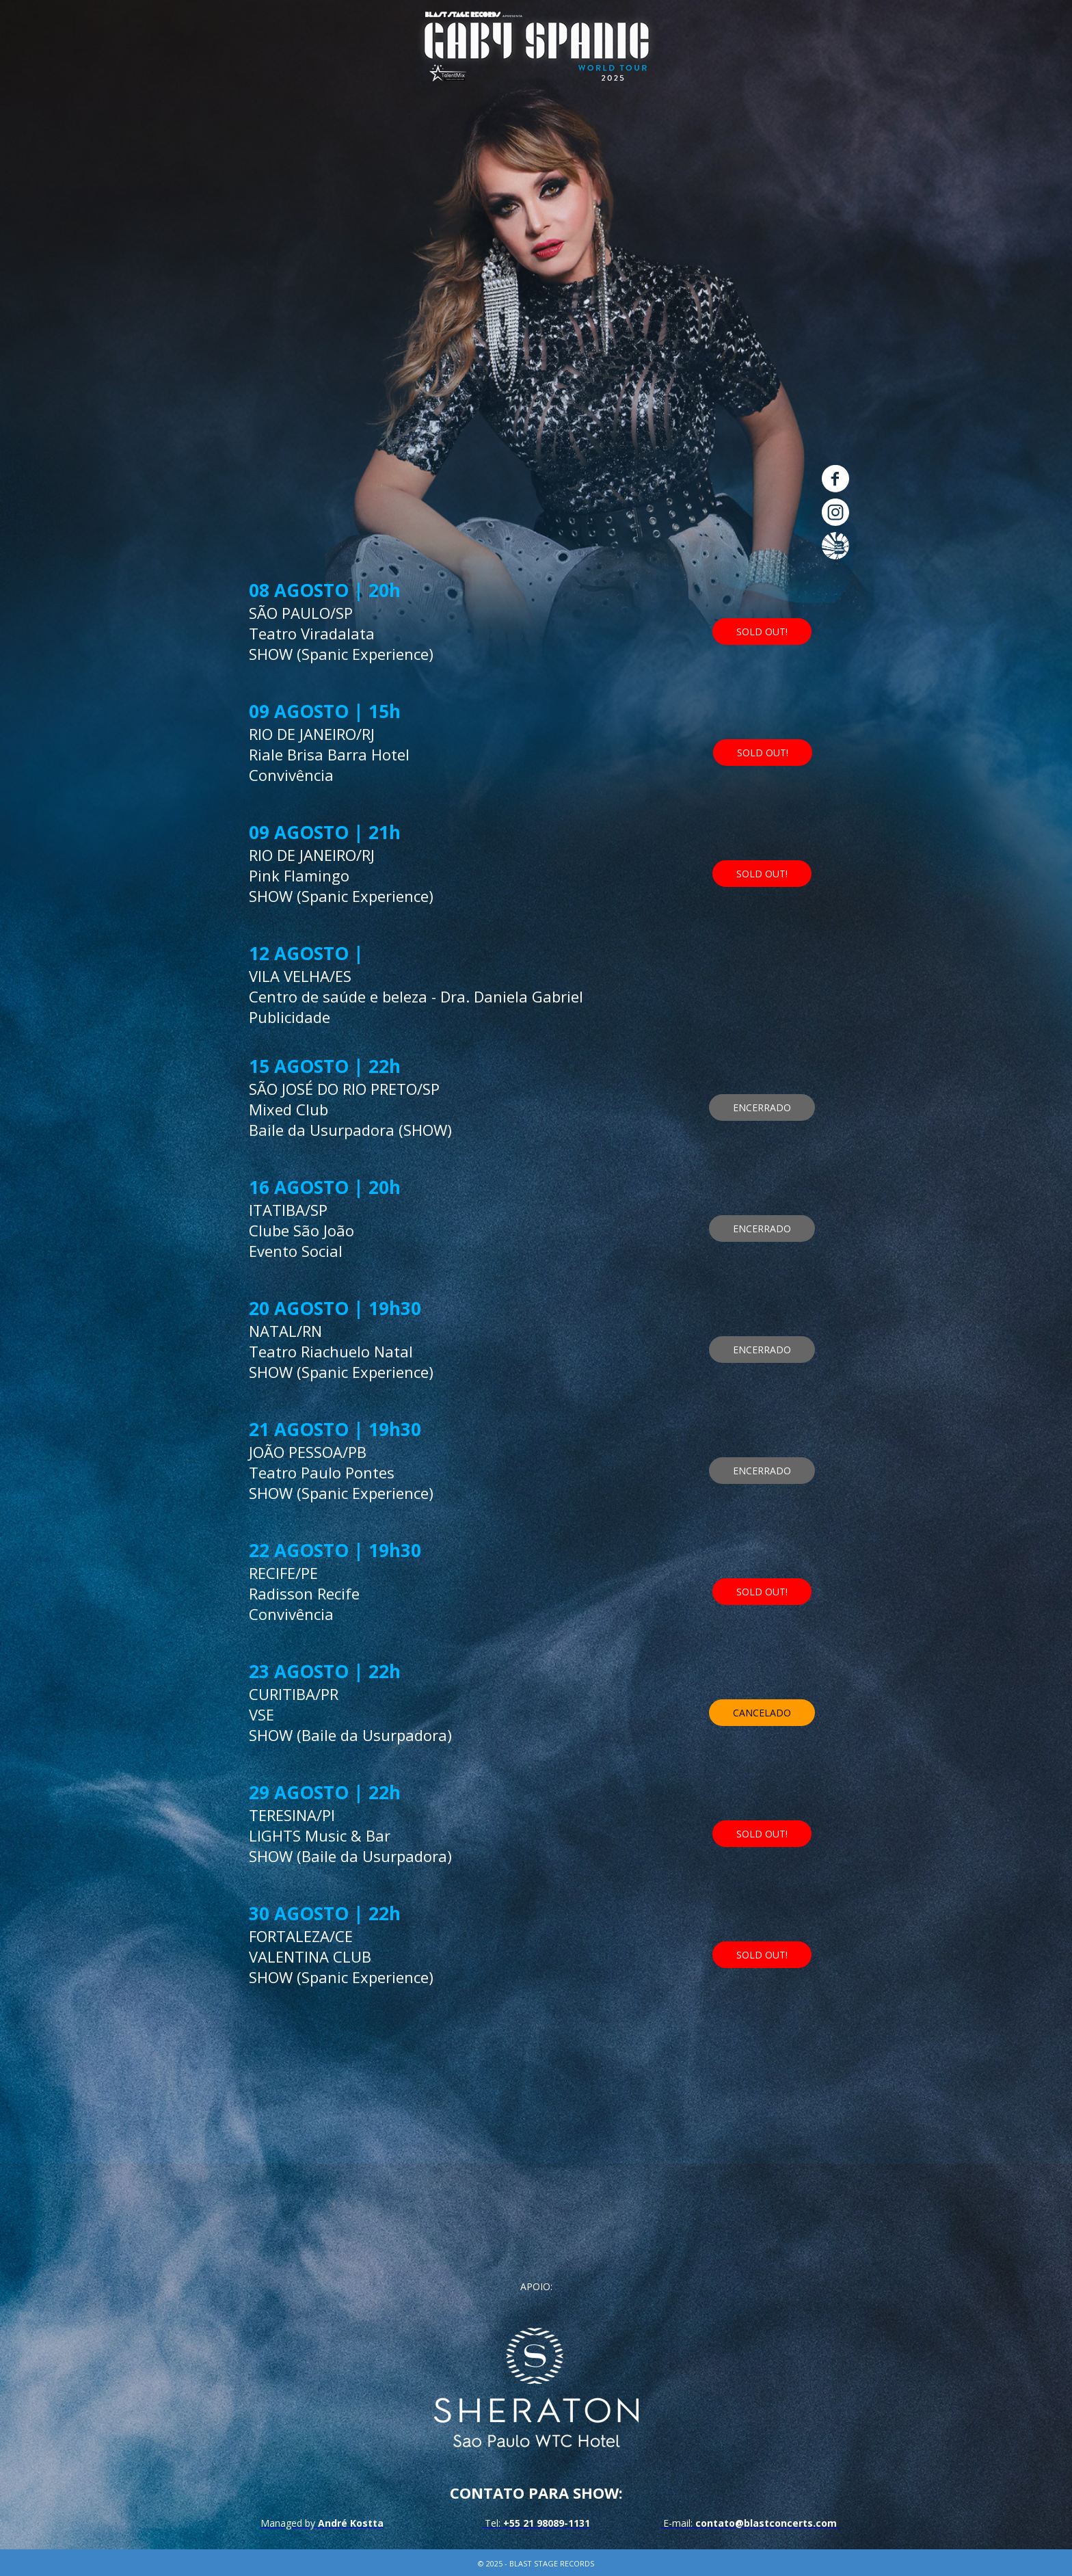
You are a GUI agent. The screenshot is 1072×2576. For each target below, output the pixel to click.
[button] (762, 591)
